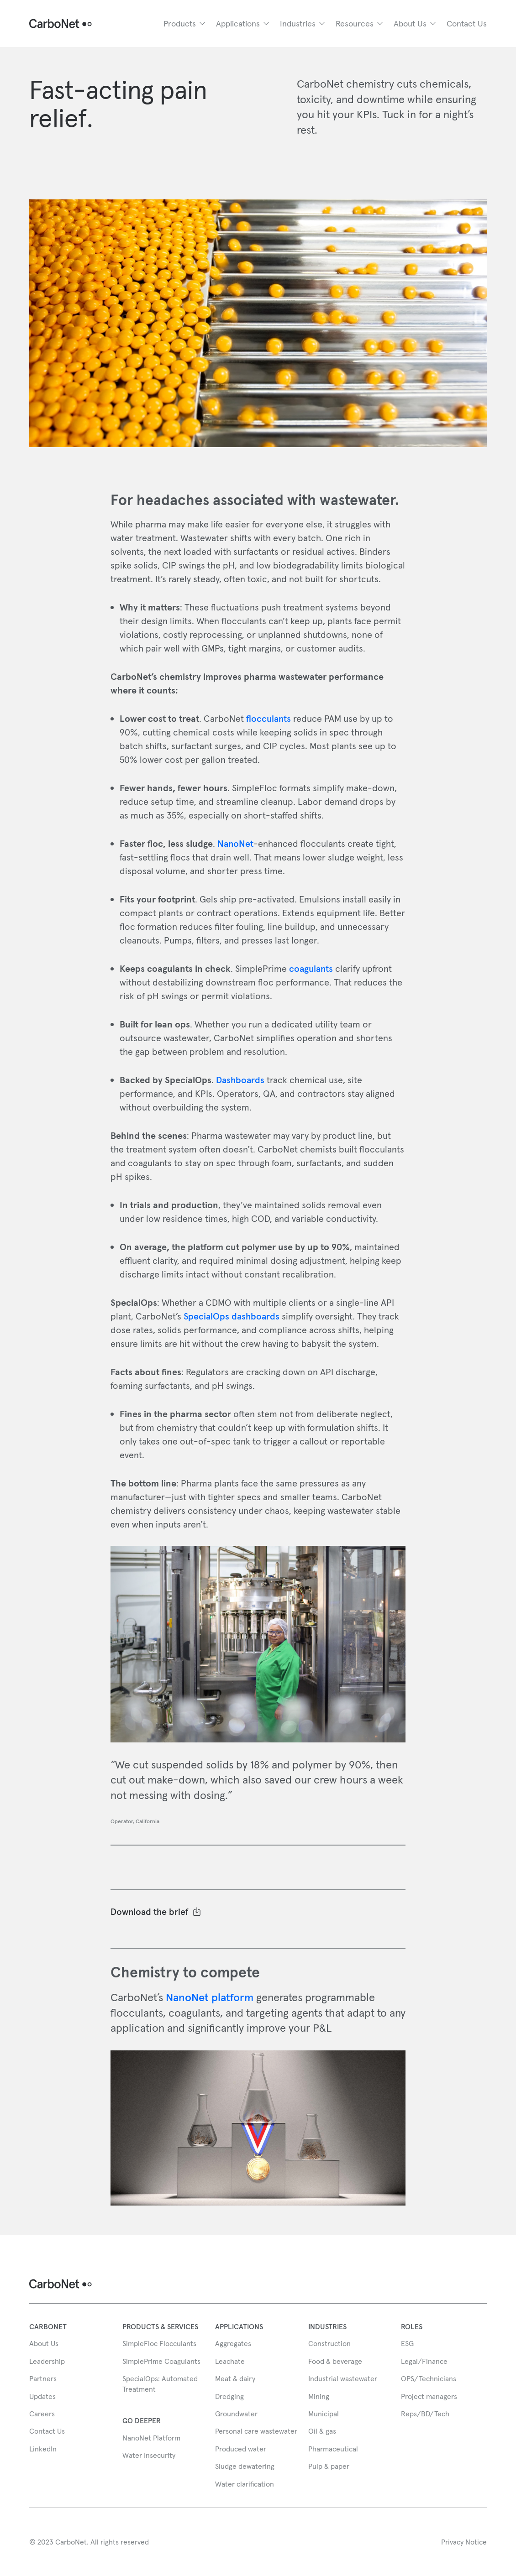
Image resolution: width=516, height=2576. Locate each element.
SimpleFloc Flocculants (159, 2343)
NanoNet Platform (151, 2437)
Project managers (429, 2396)
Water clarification (244, 2483)
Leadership (47, 2361)
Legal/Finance (424, 2361)
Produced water (240, 2448)
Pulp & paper (328, 2466)
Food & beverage (335, 2361)
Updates (42, 2396)
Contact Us (467, 23)
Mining (318, 2396)
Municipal (323, 2413)
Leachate (230, 2361)
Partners (43, 2378)
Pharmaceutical (333, 2448)
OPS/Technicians (428, 2378)
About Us (43, 2343)
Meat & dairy (235, 2378)
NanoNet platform (209, 1997)
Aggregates (233, 2343)
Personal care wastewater (256, 2430)
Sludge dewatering (244, 2466)
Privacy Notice (464, 2541)
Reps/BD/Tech (425, 2413)
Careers (42, 2413)
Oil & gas (322, 2430)
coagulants (311, 969)
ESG (407, 2343)
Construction (329, 2343)
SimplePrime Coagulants (161, 2361)
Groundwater (236, 2413)
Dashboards (240, 1080)
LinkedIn (43, 2448)
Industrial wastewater (342, 2378)
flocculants (268, 719)
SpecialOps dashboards (233, 1316)
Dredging (229, 2396)
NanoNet (235, 844)
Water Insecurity (148, 2455)
